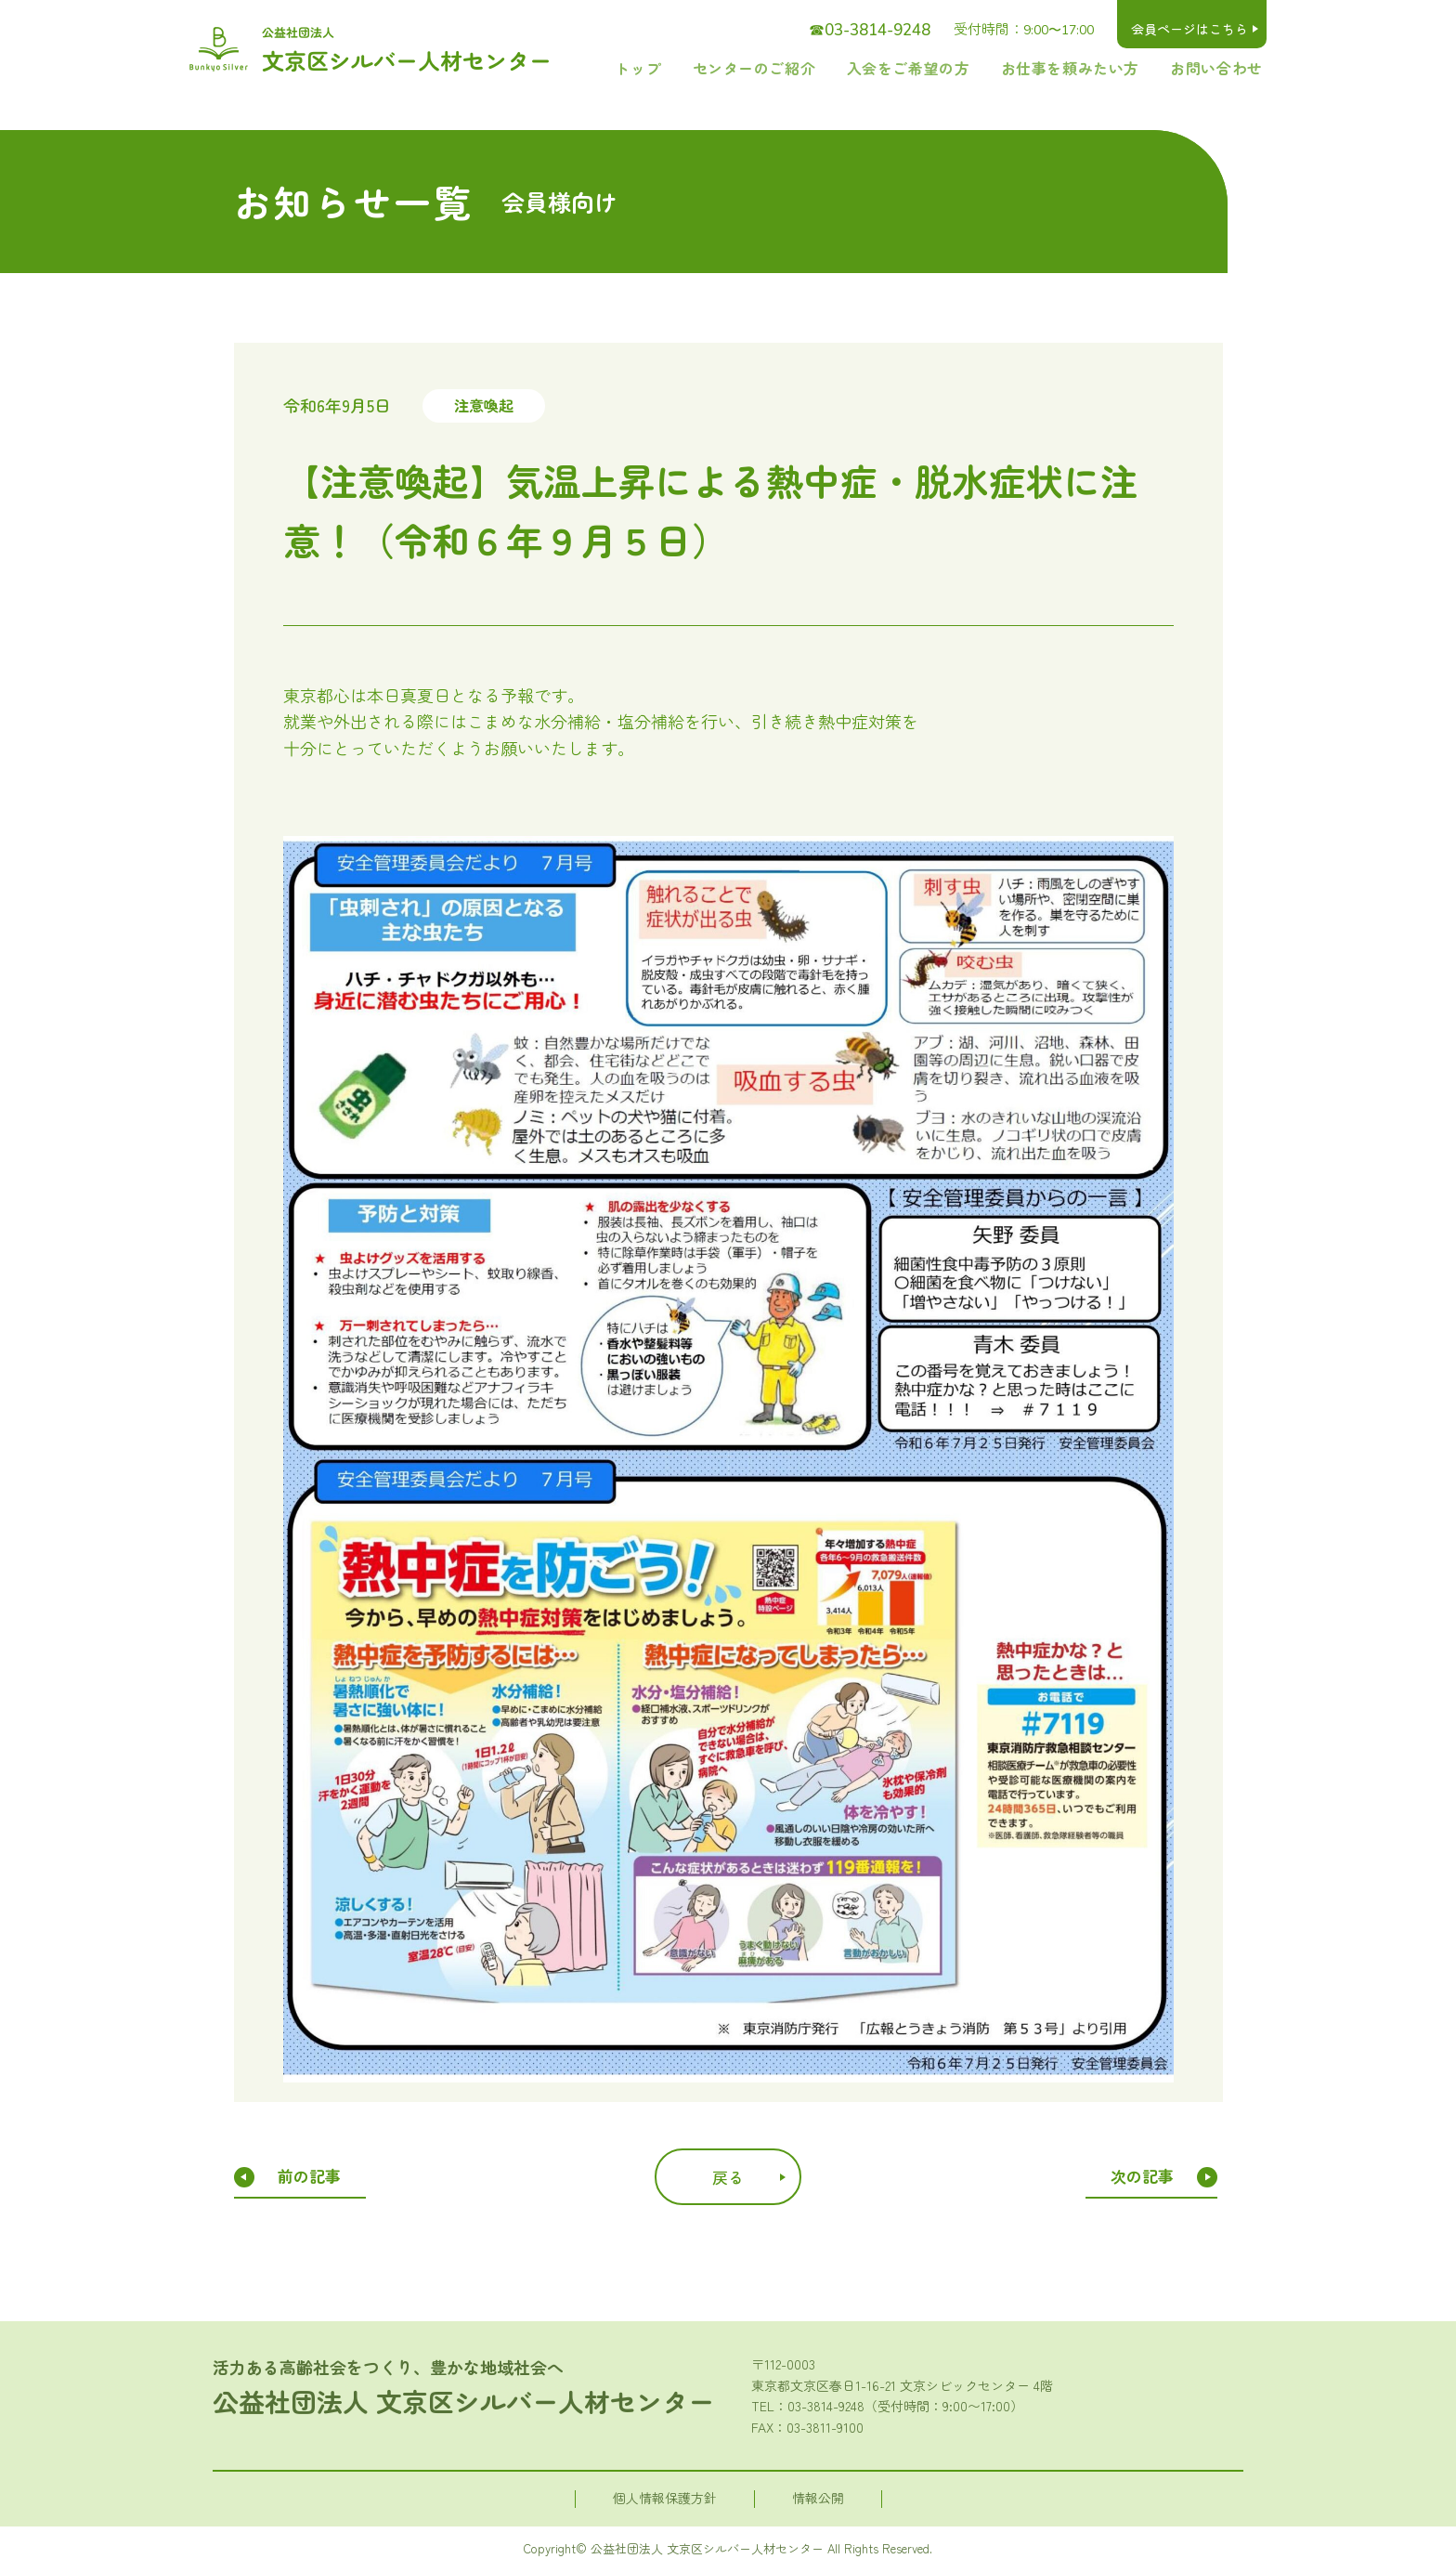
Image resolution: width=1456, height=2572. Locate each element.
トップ (721, 67)
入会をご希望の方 (955, 67)
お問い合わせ (1225, 67)
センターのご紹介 (821, 67)
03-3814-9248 (825, 2405)
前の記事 (309, 2175)
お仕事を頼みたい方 (1097, 67)
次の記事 (1144, 2175)
